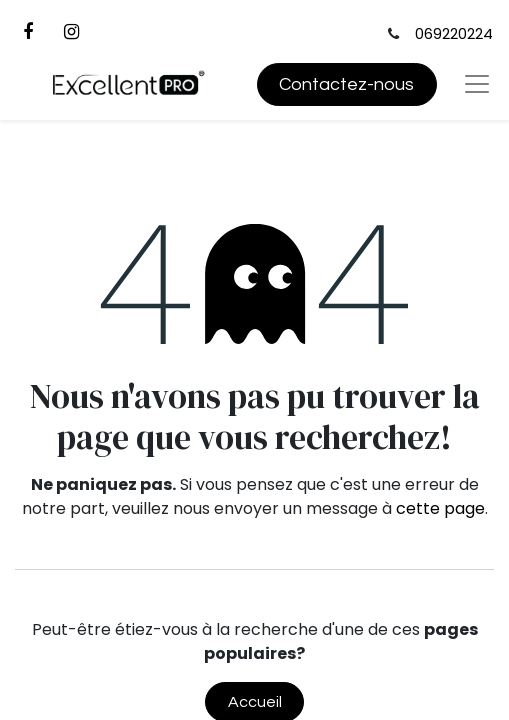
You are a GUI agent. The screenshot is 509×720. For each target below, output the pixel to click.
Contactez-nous (346, 84)
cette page (440, 508)
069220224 (454, 34)
